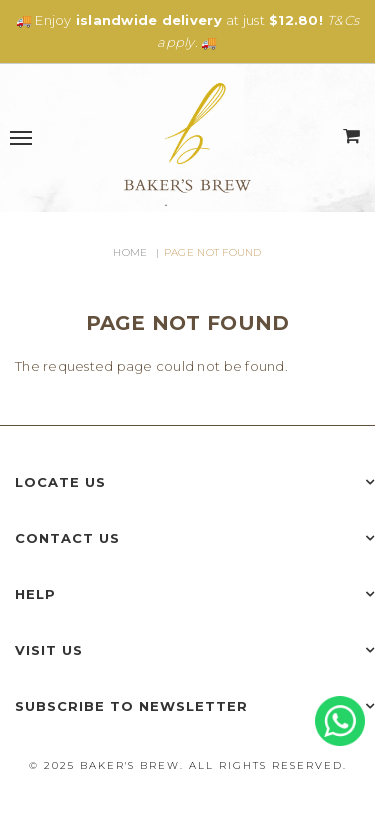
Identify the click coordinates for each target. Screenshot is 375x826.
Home (130, 252)
